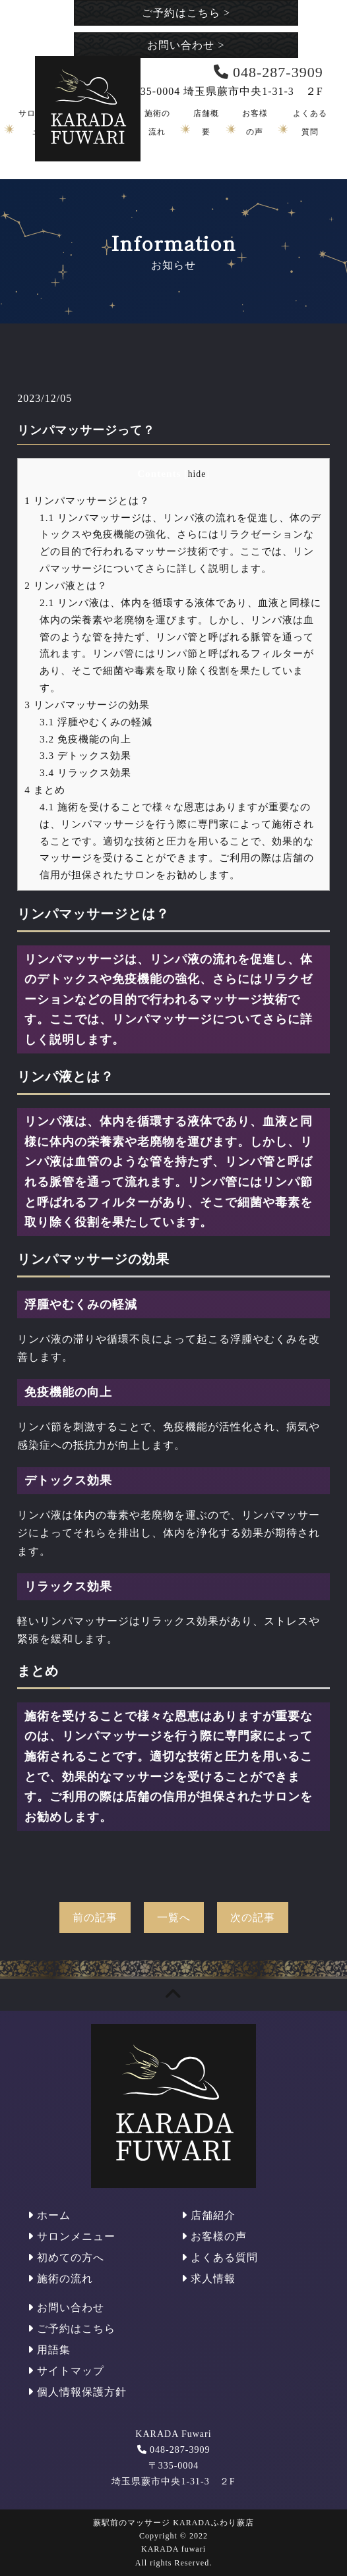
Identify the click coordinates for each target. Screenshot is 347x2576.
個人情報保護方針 (77, 2391)
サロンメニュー (71, 2236)
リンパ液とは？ (65, 585)
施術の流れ (60, 2278)
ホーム (49, 2215)
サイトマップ (66, 2370)
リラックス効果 (85, 772)
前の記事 (95, 1917)
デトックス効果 (85, 755)
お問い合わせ (185, 45)
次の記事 (252, 1917)
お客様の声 (214, 2236)
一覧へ (174, 1917)
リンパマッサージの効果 (86, 704)
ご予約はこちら (186, 12)
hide (197, 474)
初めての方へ (66, 2257)
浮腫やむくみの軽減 (96, 721)
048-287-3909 (180, 2450)
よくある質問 (219, 2257)
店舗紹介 (208, 2215)
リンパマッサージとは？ (86, 500)
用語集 (49, 2349)
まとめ (44, 789)
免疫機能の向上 (85, 738)
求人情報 (208, 2278)
